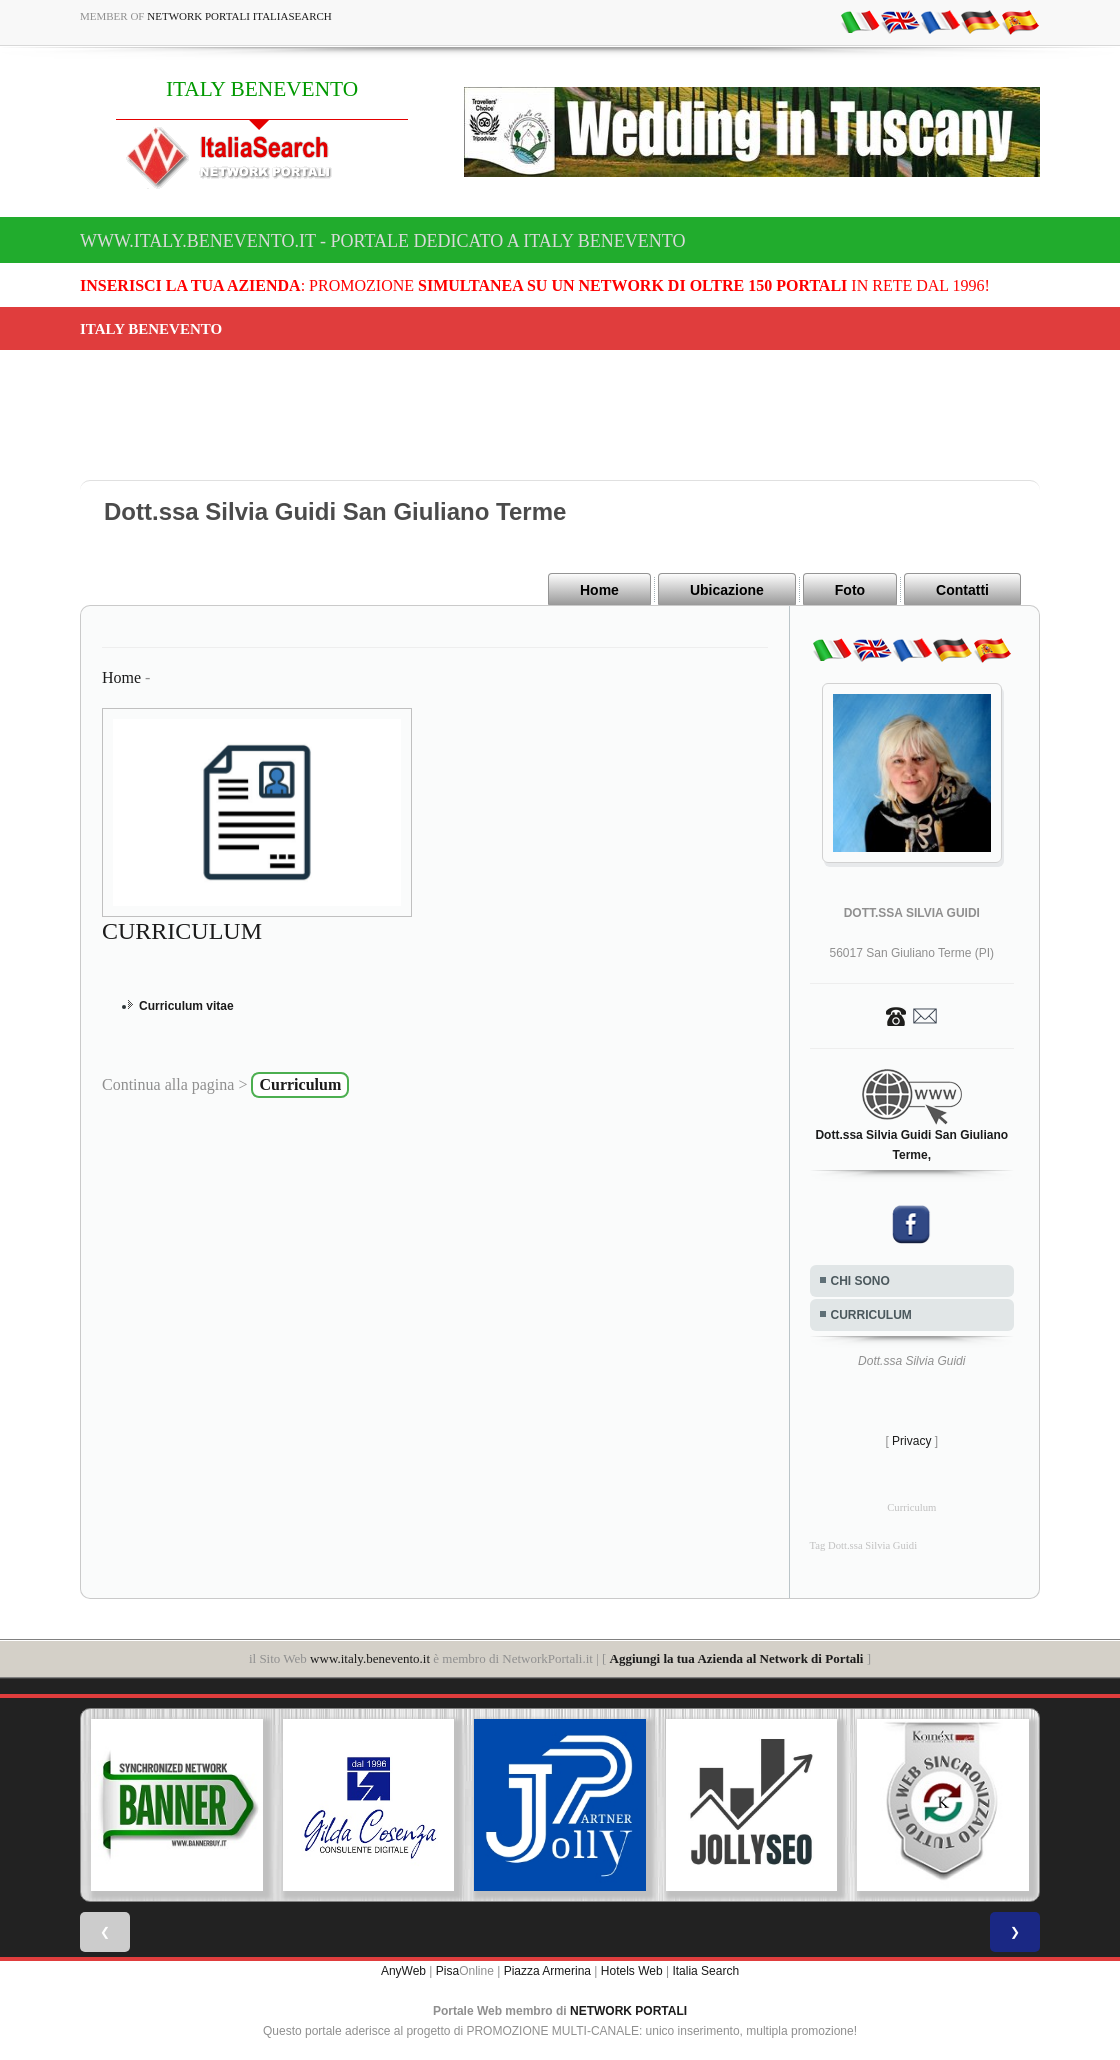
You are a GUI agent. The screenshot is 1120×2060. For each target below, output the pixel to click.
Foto (850, 590)
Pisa (447, 1970)
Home (599, 590)
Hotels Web (632, 1970)
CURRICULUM (871, 1315)
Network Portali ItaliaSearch (239, 16)
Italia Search (705, 1970)
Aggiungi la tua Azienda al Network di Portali (737, 1658)
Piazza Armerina (547, 1970)
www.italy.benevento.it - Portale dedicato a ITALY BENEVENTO (382, 241)
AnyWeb (403, 1970)
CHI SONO (860, 1281)
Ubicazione (727, 590)
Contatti (962, 590)
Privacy (911, 1441)
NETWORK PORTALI (628, 2010)
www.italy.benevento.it (370, 1658)
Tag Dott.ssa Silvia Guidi (864, 1545)
